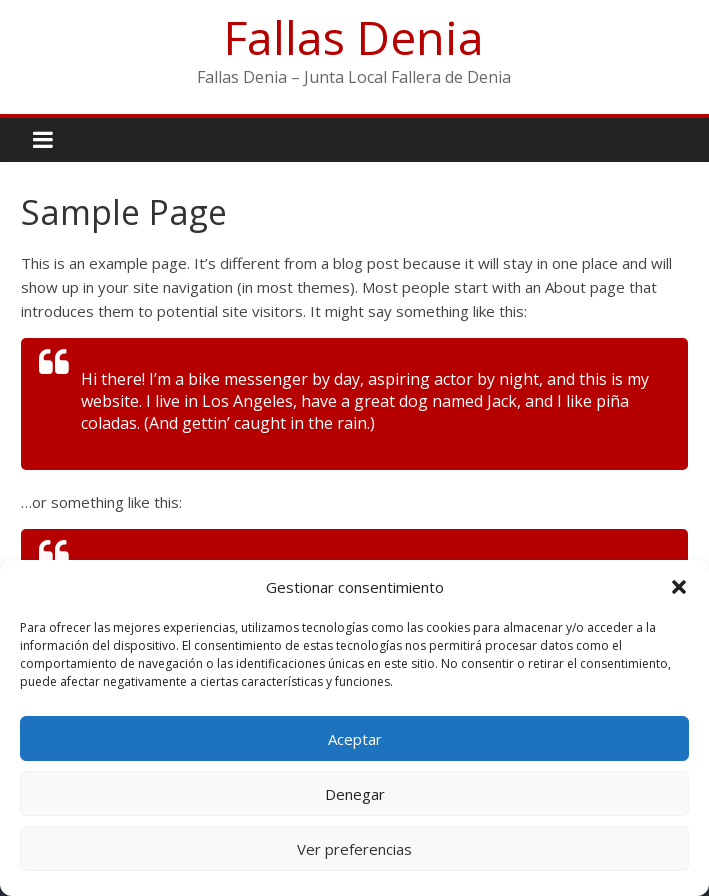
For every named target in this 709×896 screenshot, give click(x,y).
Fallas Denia (354, 37)
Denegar (355, 794)
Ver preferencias (354, 849)
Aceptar (355, 739)
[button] (679, 587)
